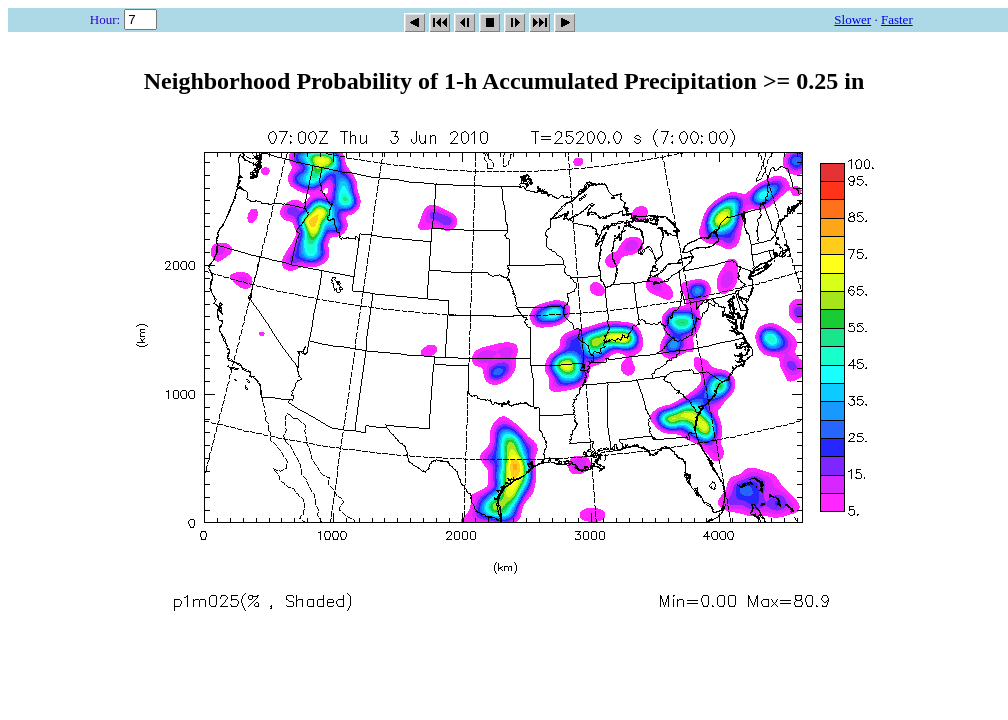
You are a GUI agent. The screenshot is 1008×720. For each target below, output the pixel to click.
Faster (897, 19)
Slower (852, 19)
